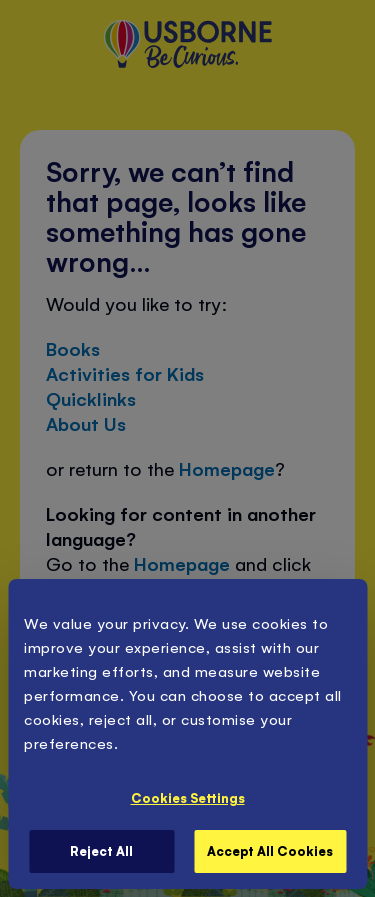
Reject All (101, 850)
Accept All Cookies (270, 850)
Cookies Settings (188, 797)
